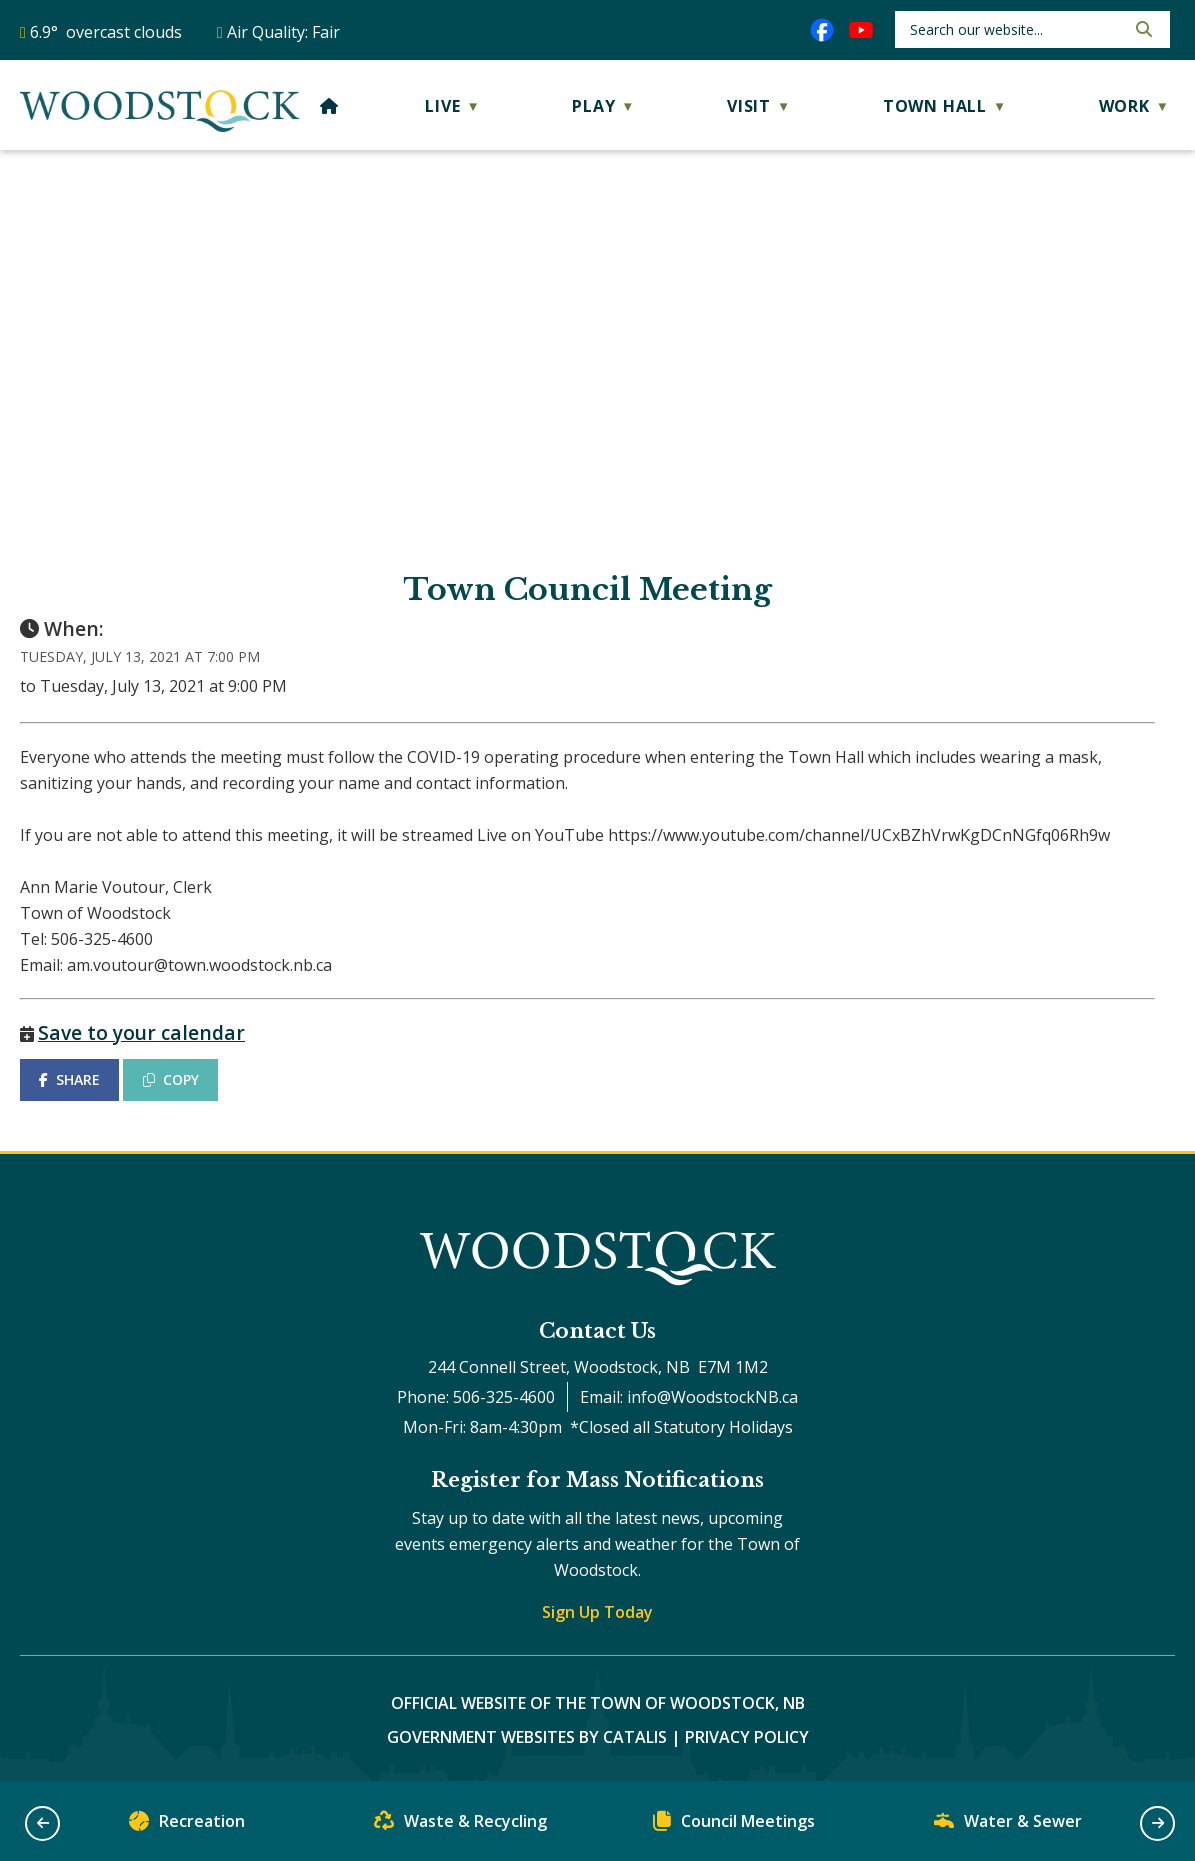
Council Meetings (734, 1825)
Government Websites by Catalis (527, 1737)
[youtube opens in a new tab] (861, 30)
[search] (1015, 29)
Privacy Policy (747, 1737)
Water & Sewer (1008, 1825)
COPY (171, 1079)
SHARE (69, 1079)
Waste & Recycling (460, 1825)
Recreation (187, 1825)
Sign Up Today (597, 1612)
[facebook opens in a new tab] (822, 30)
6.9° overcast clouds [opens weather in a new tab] (106, 32)
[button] (1142, 29)
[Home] (329, 106)
